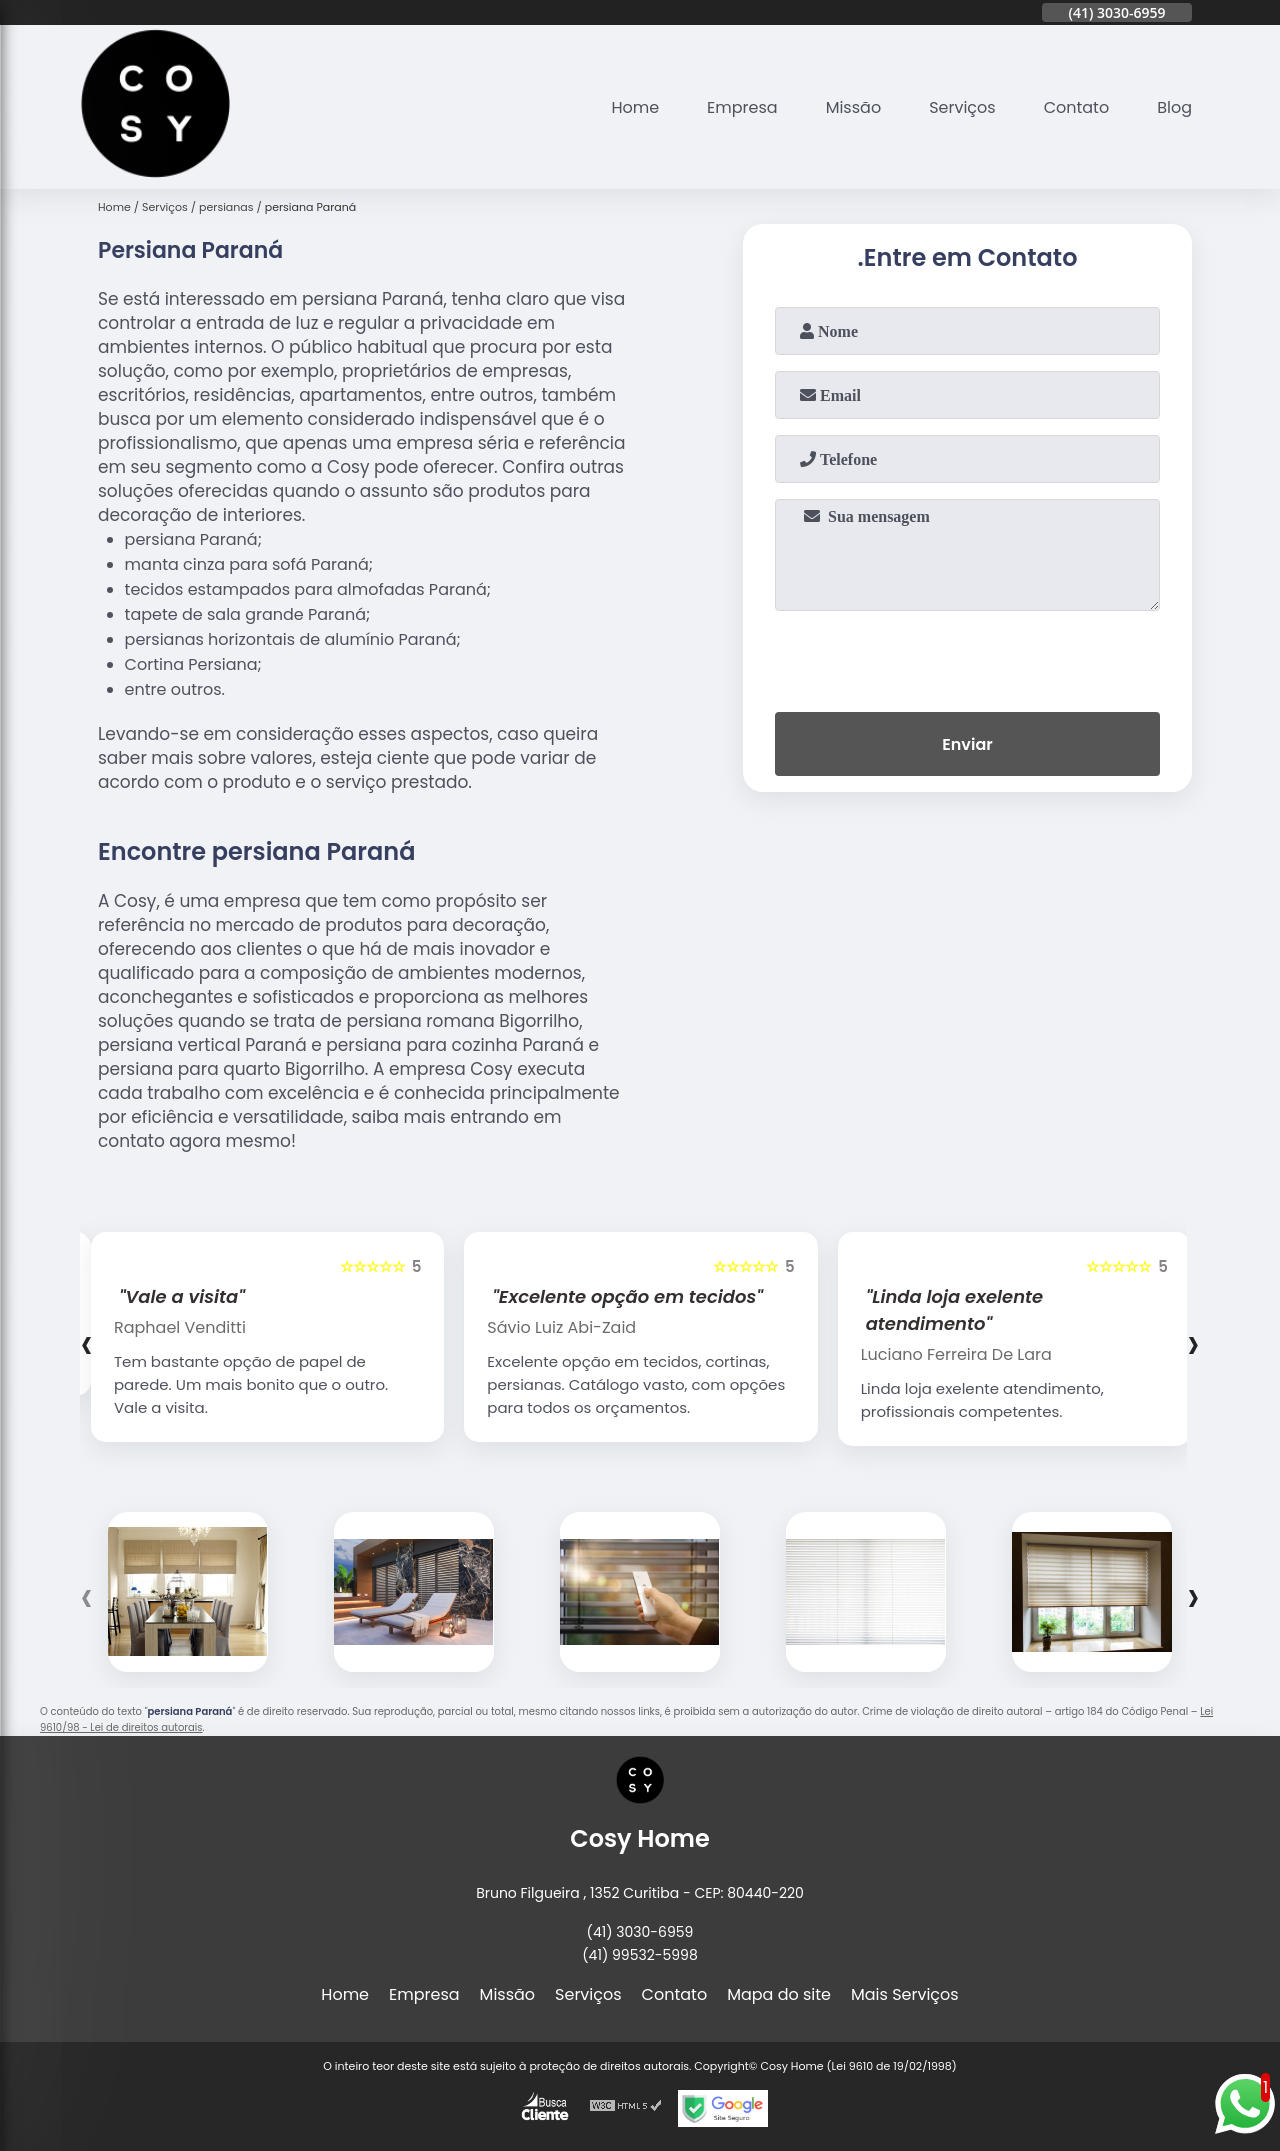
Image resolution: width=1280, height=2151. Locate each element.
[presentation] (968, 657)
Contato (1077, 107)
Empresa (742, 107)
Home (635, 107)
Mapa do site (779, 1994)
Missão (853, 107)
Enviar (967, 744)
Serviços (962, 107)
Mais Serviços (905, 1994)
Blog (1174, 107)
